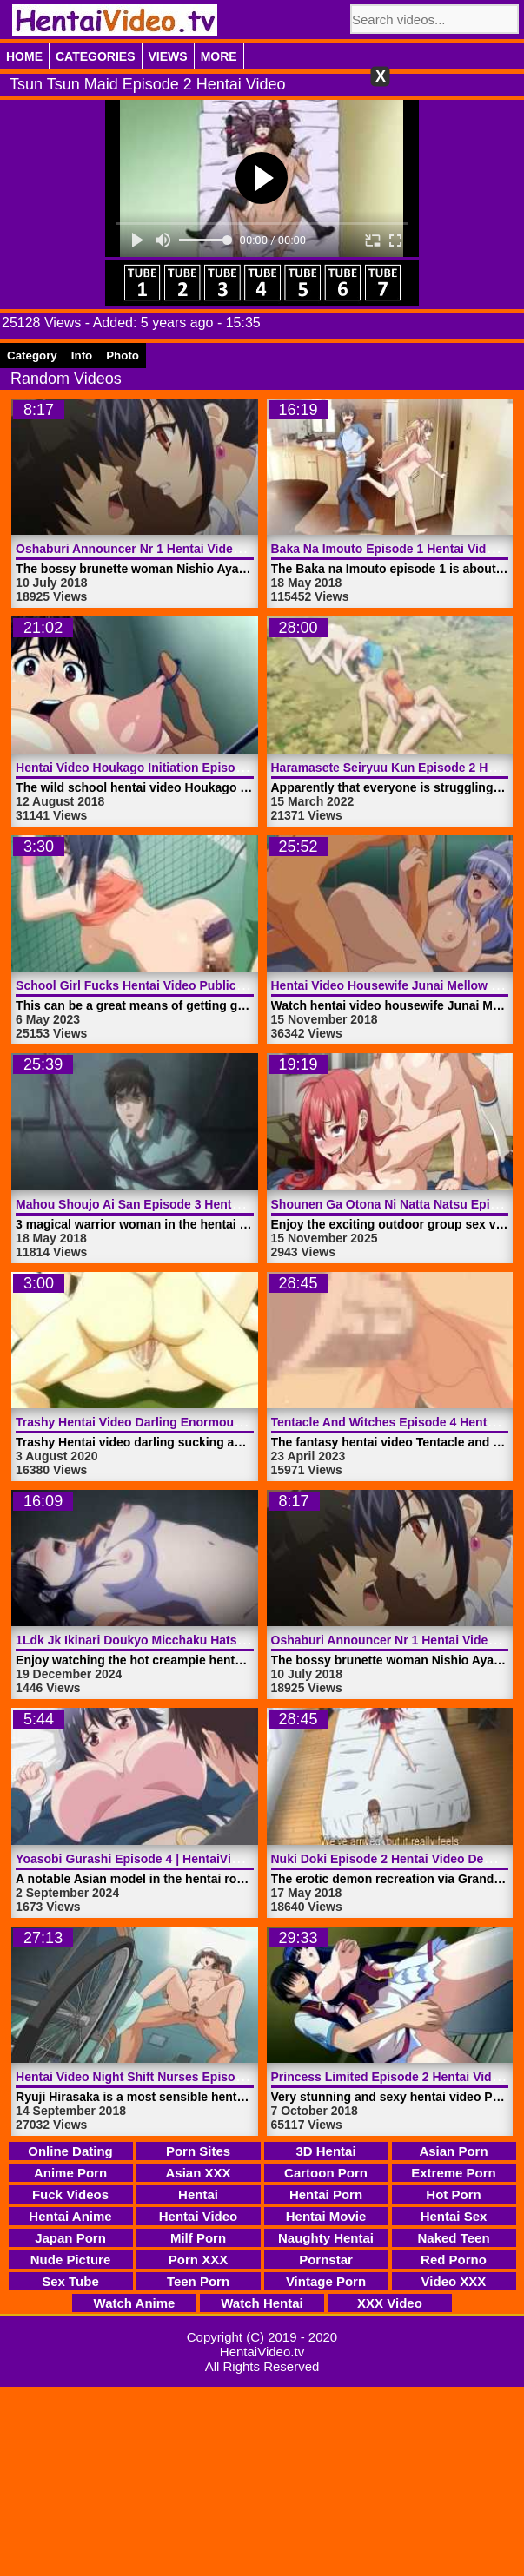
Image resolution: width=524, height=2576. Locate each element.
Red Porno (454, 2259)
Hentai (198, 2194)
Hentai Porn (325, 2194)
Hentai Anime (70, 2216)
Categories (96, 56)
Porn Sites (198, 2151)
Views (168, 56)
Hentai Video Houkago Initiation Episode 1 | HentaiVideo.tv (185, 767)
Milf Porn (198, 2237)
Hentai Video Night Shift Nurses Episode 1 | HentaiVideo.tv (185, 2077)
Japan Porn (70, 2237)
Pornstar (326, 2259)
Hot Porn (453, 2194)
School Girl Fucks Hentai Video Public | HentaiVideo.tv (173, 985)
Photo (122, 355)
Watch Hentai (261, 2303)
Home (24, 56)
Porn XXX (198, 2259)
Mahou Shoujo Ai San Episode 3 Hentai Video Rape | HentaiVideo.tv (211, 1204)
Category (32, 355)
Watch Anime (135, 2303)
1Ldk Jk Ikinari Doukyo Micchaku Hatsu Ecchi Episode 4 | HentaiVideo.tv (225, 1640)
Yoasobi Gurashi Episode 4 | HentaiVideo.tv (141, 1859)
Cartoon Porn (326, 2172)
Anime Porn (70, 2172)
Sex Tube (70, 2281)
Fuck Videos (70, 2194)
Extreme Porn (453, 2172)
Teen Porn (198, 2281)
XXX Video (389, 2303)
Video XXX (454, 2281)
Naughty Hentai (326, 2237)
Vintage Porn (326, 2281)
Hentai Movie (326, 2216)
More (219, 56)
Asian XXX (197, 2172)
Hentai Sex (454, 2216)
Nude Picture (70, 2259)
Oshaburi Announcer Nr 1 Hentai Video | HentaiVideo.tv (175, 549)
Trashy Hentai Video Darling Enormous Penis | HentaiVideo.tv (193, 1422)
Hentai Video (198, 2216)
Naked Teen (453, 2237)
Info (81, 355)
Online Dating (70, 2151)
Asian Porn (453, 2151)
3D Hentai (325, 2151)
